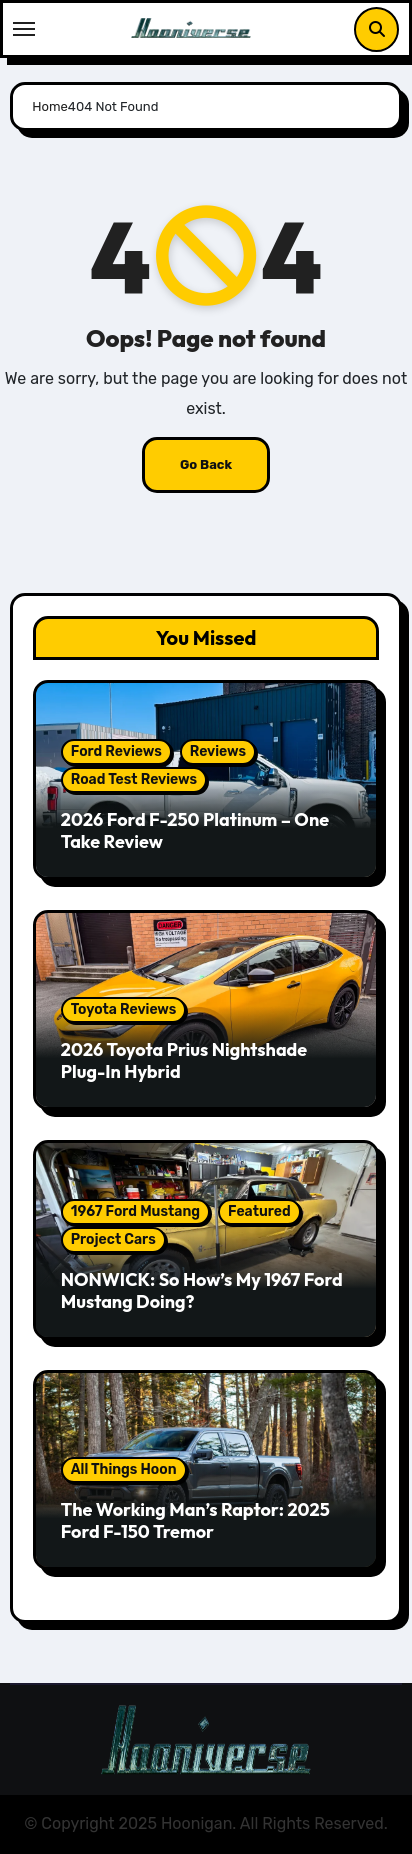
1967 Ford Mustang (135, 1211)
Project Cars (113, 1239)
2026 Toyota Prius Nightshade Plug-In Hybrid (184, 1060)
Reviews (218, 751)
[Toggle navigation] (24, 29)
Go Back (206, 464)
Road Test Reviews (134, 779)
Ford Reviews (116, 751)
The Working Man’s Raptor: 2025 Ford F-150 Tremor (195, 1520)
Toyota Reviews (124, 1009)
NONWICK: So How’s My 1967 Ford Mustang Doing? (202, 1290)
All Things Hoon (124, 1469)
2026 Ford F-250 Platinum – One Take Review (195, 830)
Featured (259, 1211)
